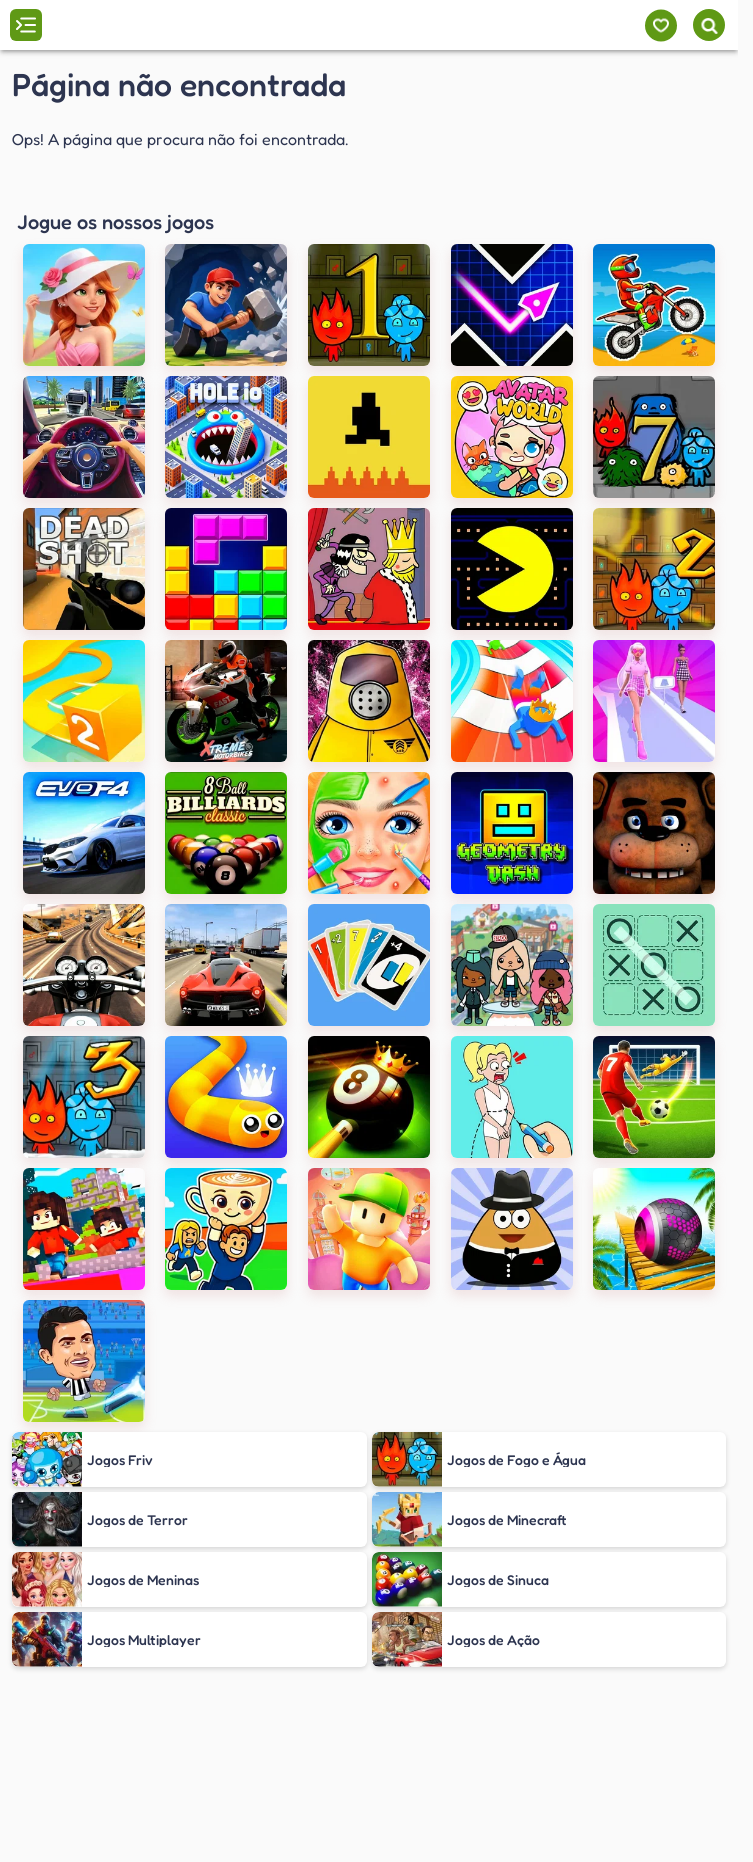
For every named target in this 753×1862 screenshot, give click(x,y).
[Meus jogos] (660, 25)
